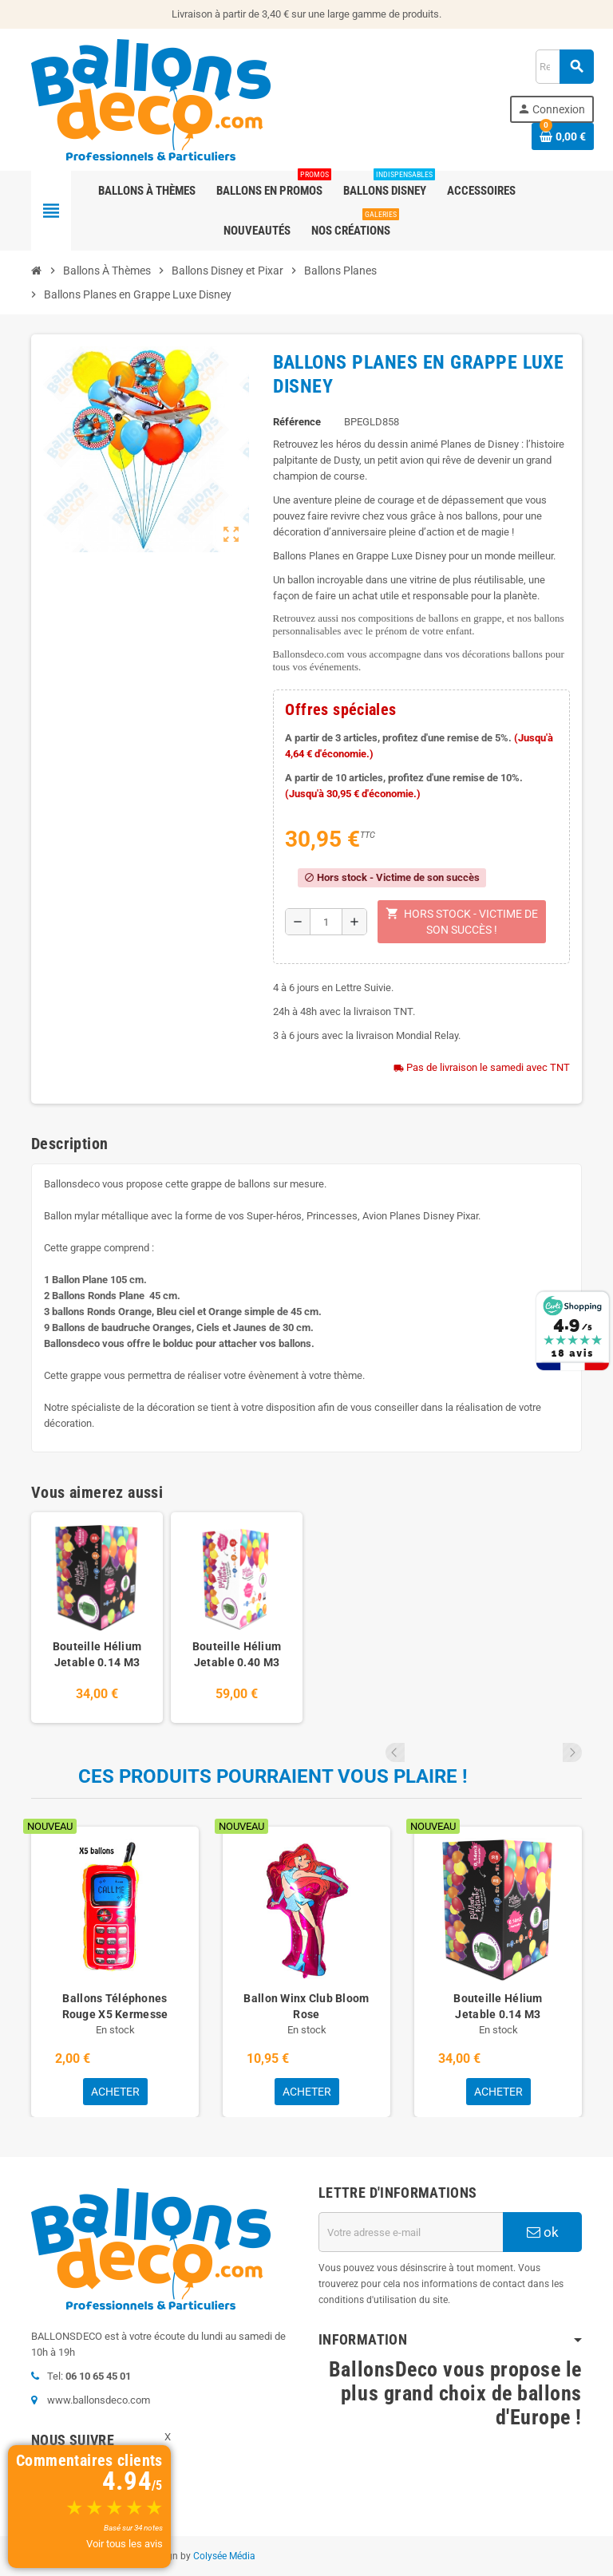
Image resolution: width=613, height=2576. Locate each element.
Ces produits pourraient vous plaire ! (273, 1776)
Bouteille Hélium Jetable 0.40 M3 (236, 1654)
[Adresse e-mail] (410, 2232)
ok (543, 2232)
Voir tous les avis (124, 2544)
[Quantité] (326, 921)
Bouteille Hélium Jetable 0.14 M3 (97, 1654)
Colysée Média (224, 2556)
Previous (550, 1752)
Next (572, 1752)
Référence (297, 422)
